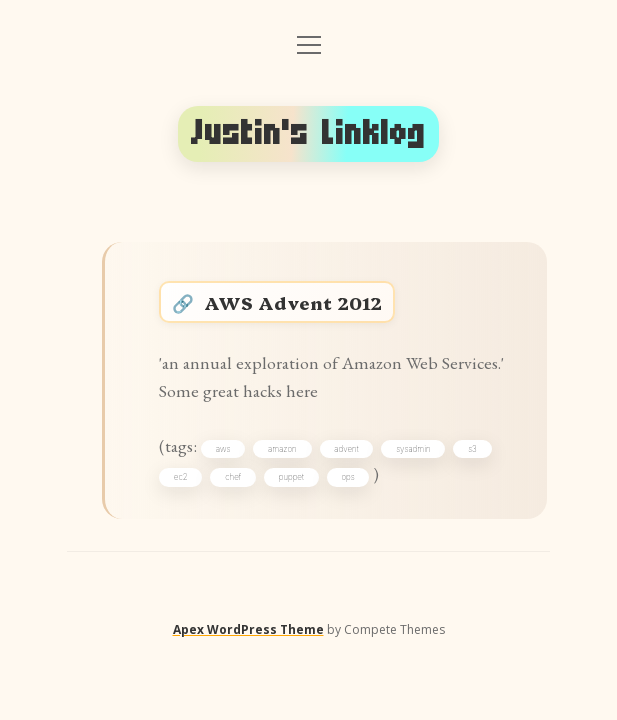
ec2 (181, 477)
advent (346, 449)
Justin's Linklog (308, 133)
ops (347, 477)
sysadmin (413, 449)
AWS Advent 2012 (293, 302)
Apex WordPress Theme (248, 629)
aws (223, 449)
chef (233, 477)
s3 (472, 449)
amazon (282, 449)
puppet (291, 477)
